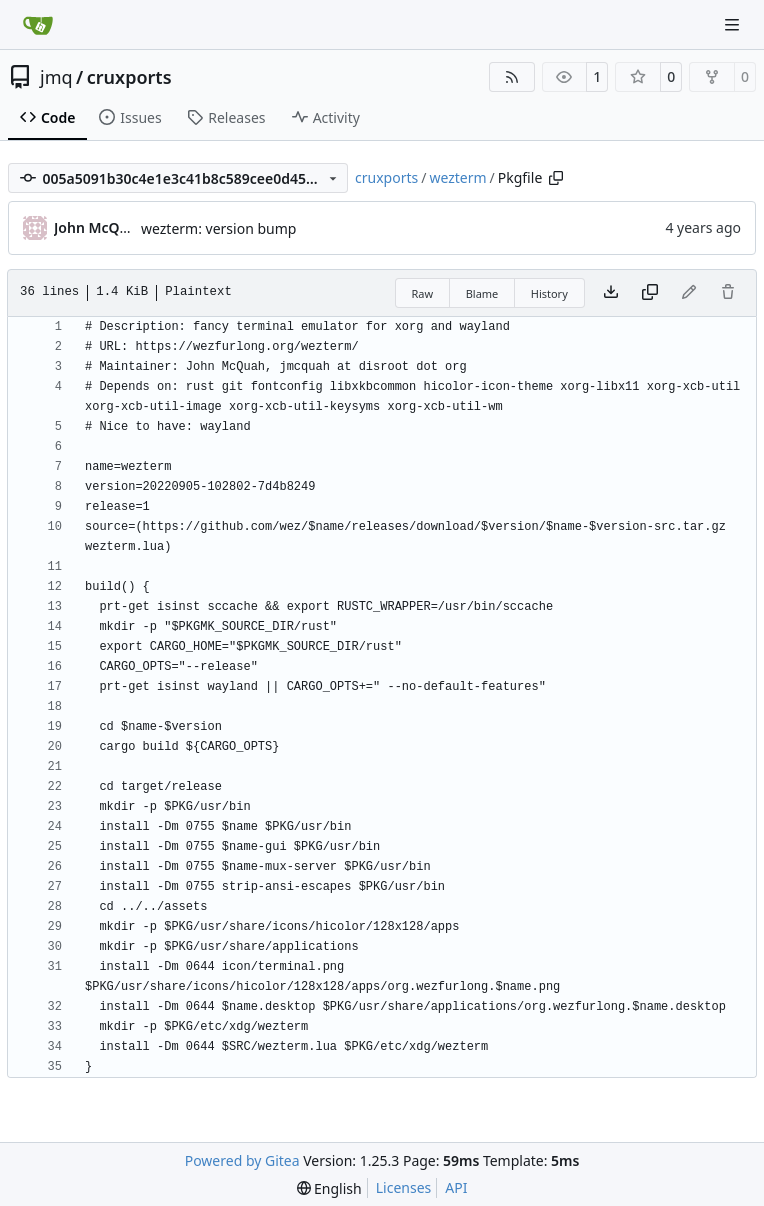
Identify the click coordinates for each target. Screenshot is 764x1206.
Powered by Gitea (242, 1160)
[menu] (329, 1188)
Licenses (404, 1187)
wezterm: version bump (218, 228)
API (456, 1187)
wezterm (457, 177)
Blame (482, 293)
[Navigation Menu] (734, 24)
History (549, 293)
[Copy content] (650, 293)
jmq (56, 77)
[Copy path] (556, 178)
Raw (423, 293)
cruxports (129, 77)
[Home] (38, 25)
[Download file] (611, 293)
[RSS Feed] (512, 77)
